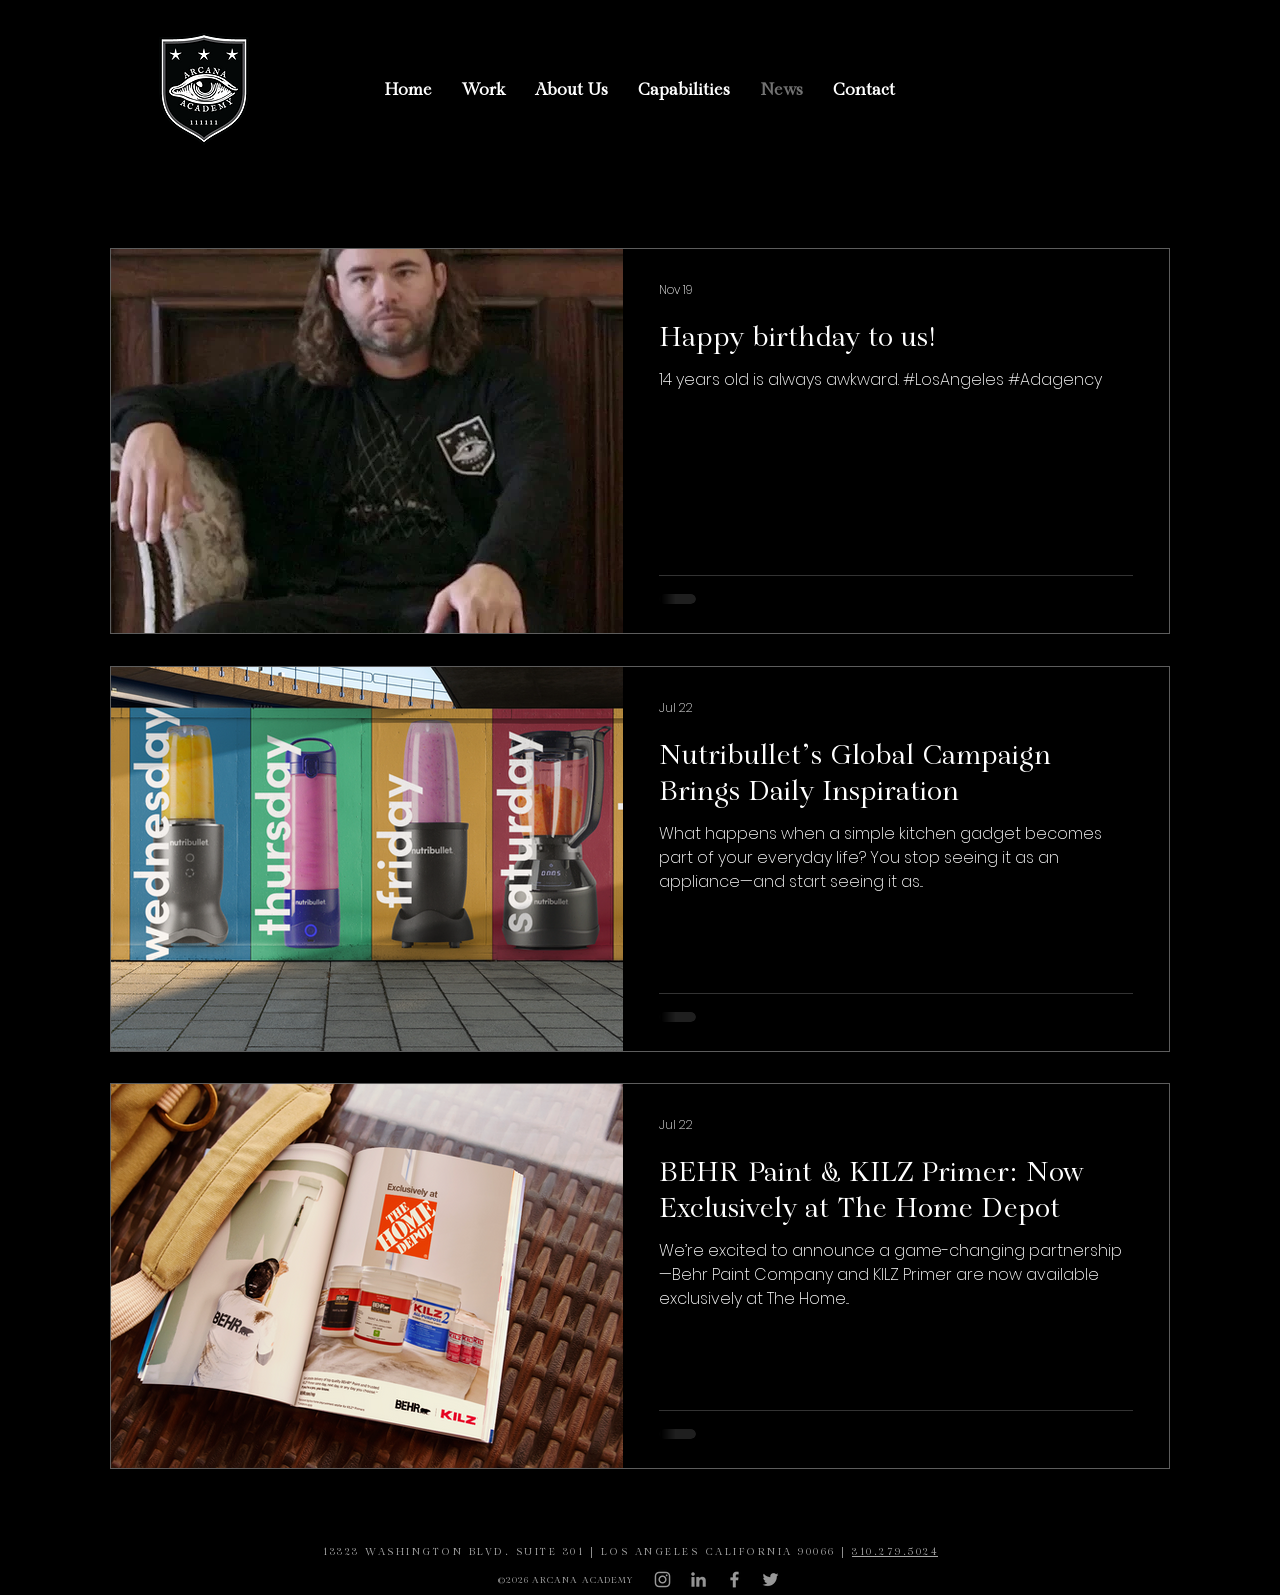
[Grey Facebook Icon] (734, 1579)
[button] (483, 90)
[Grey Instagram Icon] (662, 1579)
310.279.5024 (895, 1552)
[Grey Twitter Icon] (770, 1579)
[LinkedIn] (698, 1579)
